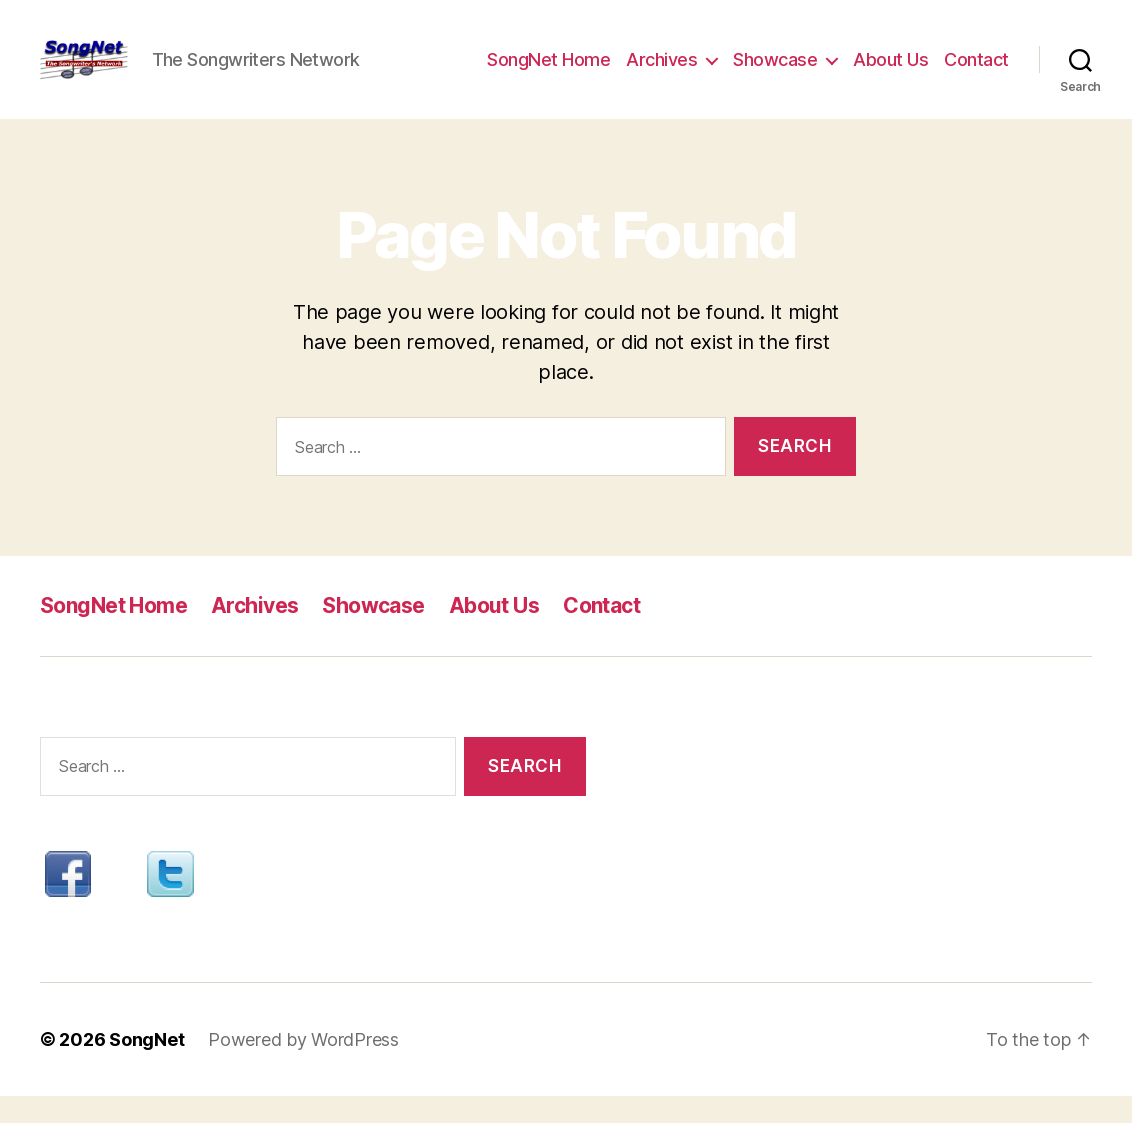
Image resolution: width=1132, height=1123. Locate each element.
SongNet (146, 1066)
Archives (661, 72)
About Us (890, 72)
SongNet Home (548, 72)
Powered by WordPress (303, 1066)
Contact (976, 72)
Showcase (775, 72)
